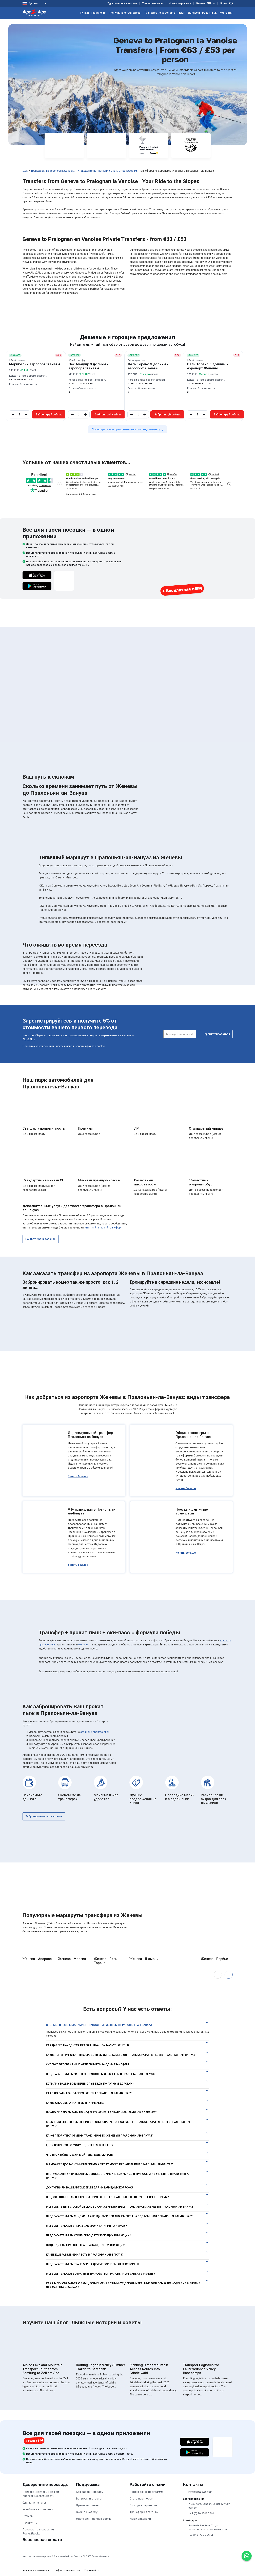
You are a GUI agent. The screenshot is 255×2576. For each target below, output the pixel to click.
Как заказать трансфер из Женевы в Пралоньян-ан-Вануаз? (89, 2092)
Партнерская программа (147, 2491)
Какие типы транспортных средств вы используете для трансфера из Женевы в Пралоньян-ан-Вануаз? (121, 2054)
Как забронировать (89, 2491)
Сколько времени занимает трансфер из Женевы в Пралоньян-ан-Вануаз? (99, 2024)
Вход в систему (86, 2511)
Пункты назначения (93, 12)
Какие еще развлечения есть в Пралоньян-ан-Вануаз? (84, 2253)
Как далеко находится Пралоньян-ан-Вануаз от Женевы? (87, 2044)
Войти (226, 3)
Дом (25, 170)
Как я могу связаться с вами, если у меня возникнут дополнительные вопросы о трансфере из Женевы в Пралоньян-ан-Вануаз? (123, 2284)
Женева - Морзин (72, 1958)
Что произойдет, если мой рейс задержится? (79, 2154)
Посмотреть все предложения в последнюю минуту (127, 429)
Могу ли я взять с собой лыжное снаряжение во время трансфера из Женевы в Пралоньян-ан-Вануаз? (120, 2205)
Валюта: (203, 3)
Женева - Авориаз (37, 1958)
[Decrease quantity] (13, 414)
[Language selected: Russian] (35, 3)
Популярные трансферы (125, 12)
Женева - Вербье (214, 1958)
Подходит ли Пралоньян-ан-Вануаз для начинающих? (86, 2244)
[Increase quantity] (26, 414)
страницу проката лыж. (95, 1731)
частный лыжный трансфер (103, 1227)
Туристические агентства (122, 3)
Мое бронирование (180, 3)
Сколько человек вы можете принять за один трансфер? (87, 2063)
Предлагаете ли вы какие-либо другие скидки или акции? (88, 2234)
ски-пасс (85, 1643)
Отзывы (28, 2515)
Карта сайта (98, 2569)
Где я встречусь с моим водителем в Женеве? (79, 2144)
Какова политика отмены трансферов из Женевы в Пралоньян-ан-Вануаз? (99, 2134)
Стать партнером (141, 2498)
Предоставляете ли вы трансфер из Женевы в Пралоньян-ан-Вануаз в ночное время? (107, 2196)
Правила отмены (87, 2504)
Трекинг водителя (152, 3)
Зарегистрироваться (216, 1034)
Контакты (226, 12)
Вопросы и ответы (89, 2498)
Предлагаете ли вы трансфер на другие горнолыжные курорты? (92, 2263)
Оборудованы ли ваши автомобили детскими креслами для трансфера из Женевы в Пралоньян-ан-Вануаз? (118, 2175)
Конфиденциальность (71, 2569)
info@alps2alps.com (197, 2491)
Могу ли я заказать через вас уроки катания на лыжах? (86, 2225)
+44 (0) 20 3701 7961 (198, 2513)
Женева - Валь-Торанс (106, 1960)
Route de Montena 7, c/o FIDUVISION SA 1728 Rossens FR (205, 2526)
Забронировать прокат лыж (43, 1815)
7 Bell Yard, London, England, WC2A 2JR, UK (206, 2505)
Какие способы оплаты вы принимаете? (75, 2102)
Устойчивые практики (38, 2508)
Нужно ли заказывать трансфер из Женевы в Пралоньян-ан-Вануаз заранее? (101, 2111)
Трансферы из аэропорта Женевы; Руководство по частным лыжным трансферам (84, 170)
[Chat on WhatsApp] (247, 2556)
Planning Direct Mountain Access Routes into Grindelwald (149, 2368)
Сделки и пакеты (34, 2502)
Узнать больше (78, 1475)
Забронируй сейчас (49, 414)
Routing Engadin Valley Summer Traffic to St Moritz (100, 2366)
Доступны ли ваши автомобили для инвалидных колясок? (89, 2186)
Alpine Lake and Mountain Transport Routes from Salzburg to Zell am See (43, 2368)
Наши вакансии (140, 2518)
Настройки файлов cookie (93, 2518)
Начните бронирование (40, 1239)
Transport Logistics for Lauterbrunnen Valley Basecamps (201, 2368)
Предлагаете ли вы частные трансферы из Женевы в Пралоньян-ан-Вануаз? (100, 2073)
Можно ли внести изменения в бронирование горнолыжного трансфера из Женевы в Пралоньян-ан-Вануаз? (119, 2123)
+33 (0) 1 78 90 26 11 (198, 2534)
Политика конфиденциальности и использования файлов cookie (64, 1046)
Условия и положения (37, 2569)
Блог (182, 12)
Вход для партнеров (144, 2504)
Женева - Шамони (143, 1958)
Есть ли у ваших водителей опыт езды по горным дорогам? (90, 2082)
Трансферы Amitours (144, 2511)
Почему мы (30, 2522)
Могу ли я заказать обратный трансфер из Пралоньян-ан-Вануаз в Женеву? (100, 2273)
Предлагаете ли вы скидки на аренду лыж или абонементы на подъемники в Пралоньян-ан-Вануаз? (119, 2215)
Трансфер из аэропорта (159, 12)
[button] (229, 1974)
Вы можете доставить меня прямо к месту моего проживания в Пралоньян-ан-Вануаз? (109, 2163)
